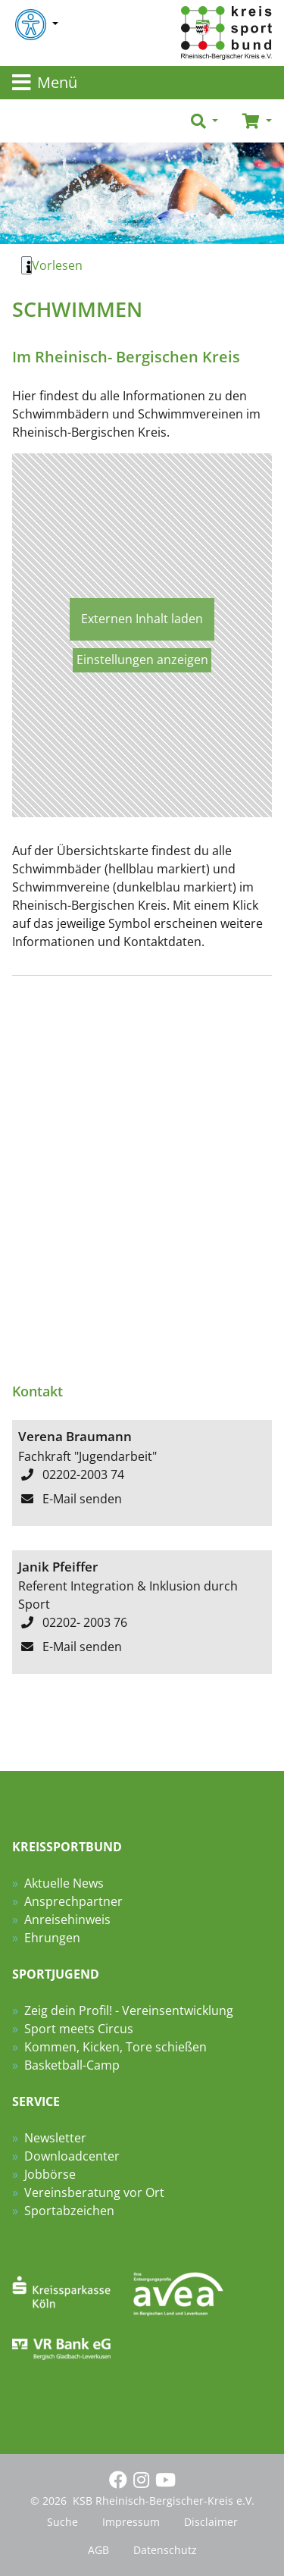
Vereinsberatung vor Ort (94, 2192)
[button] (204, 121)
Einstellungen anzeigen (142, 659)
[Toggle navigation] (142, 82)
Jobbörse (50, 2174)
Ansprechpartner (73, 1901)
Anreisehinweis (67, 1919)
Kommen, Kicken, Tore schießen (115, 2047)
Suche (62, 2522)
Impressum (131, 2522)
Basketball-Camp (72, 2065)
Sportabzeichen (69, 2210)
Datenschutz (165, 2550)
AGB (98, 2550)
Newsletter (55, 2137)
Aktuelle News (64, 1883)
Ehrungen (52, 1937)
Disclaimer (211, 2522)
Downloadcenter (72, 2156)
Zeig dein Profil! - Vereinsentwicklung (128, 2010)
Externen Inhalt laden (142, 618)
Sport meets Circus (78, 2028)
